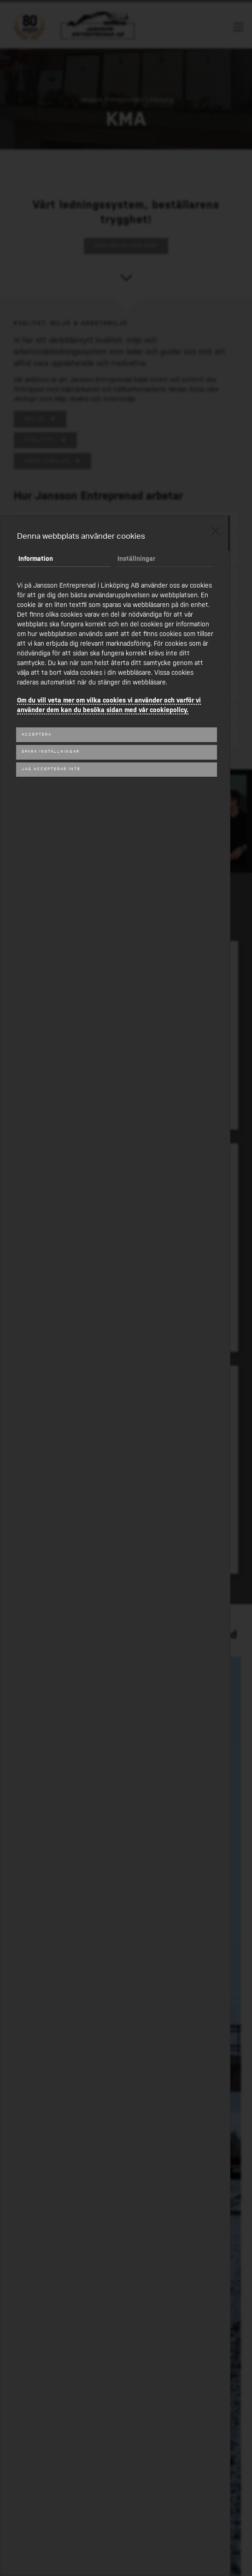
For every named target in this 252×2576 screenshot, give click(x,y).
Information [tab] (35, 558)
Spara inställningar (51, 752)
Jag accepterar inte (51, 769)
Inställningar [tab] (136, 558)
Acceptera (37, 734)
